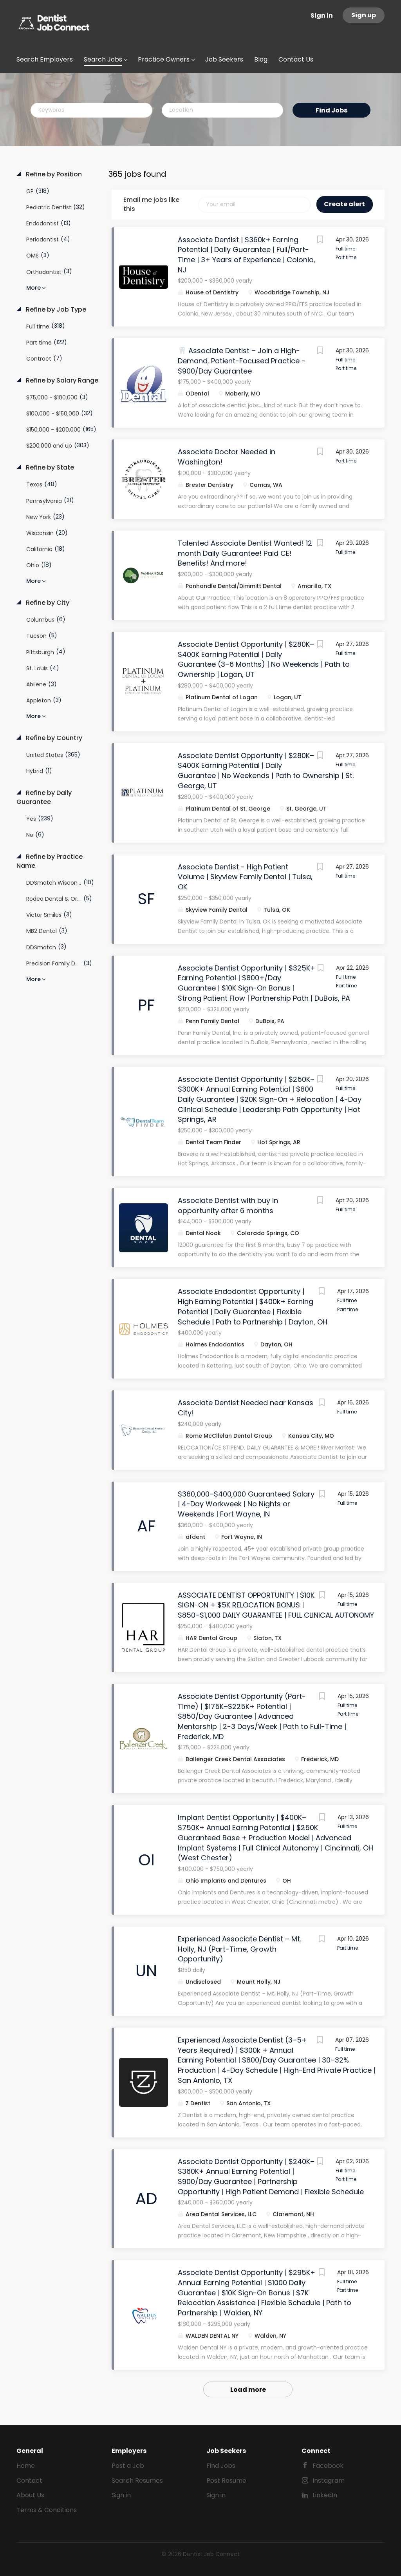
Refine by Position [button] (53, 174)
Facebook (327, 2465)
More (33, 288)
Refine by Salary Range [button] (61, 380)
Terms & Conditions (46, 2509)
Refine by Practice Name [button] (49, 861)
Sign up (363, 15)
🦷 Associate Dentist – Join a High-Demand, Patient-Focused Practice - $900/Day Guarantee (241, 361)
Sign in (322, 15)
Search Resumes (137, 2480)
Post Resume (226, 2480)
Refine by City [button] (46, 603)
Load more (248, 2389)
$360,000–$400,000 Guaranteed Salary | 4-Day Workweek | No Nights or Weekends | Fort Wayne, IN (246, 1504)
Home (25, 2465)
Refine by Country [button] (53, 738)
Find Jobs (331, 110)
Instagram (328, 2480)
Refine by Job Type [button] (55, 309)
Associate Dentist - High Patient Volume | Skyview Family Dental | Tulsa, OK (245, 877)
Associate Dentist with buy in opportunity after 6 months (228, 1205)
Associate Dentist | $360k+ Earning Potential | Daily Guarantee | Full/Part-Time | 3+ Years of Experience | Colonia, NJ (246, 255)
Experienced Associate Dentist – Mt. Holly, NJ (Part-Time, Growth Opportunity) (239, 1949)
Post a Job (128, 2465)
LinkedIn (324, 2495)
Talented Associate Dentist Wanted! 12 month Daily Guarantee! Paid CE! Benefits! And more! (245, 553)
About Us (30, 2495)
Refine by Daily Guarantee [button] (44, 797)
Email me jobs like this (151, 204)
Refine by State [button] (49, 467)
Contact (29, 2480)
